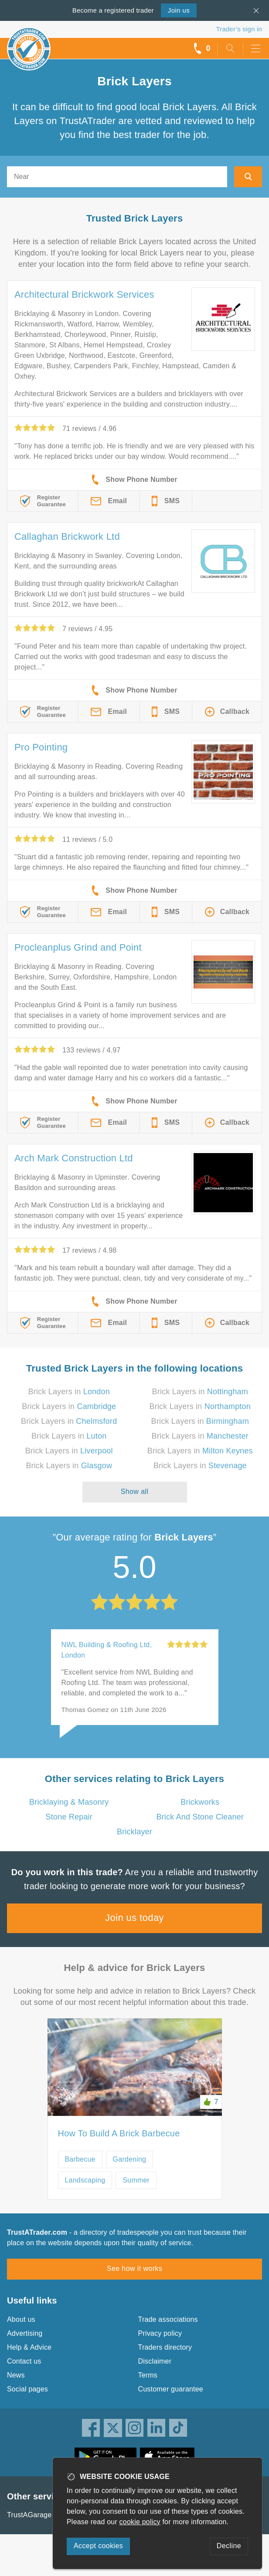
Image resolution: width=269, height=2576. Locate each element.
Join (179, 10)
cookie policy (139, 2522)
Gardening (129, 2159)
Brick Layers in (69, 1391)
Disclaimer (155, 2361)
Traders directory (165, 2347)
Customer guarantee (170, 2389)
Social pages (27, 2389)
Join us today (134, 1917)
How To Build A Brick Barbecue (119, 2133)
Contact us (24, 2361)
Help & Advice (29, 2347)
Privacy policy (160, 2333)
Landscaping (85, 2180)
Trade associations (168, 2319)
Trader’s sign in (239, 29)
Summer (136, 2180)
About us (21, 2319)
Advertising (24, 2333)
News (16, 2375)
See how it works (134, 2268)
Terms (148, 2375)
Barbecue (80, 2159)
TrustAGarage (29, 2515)
